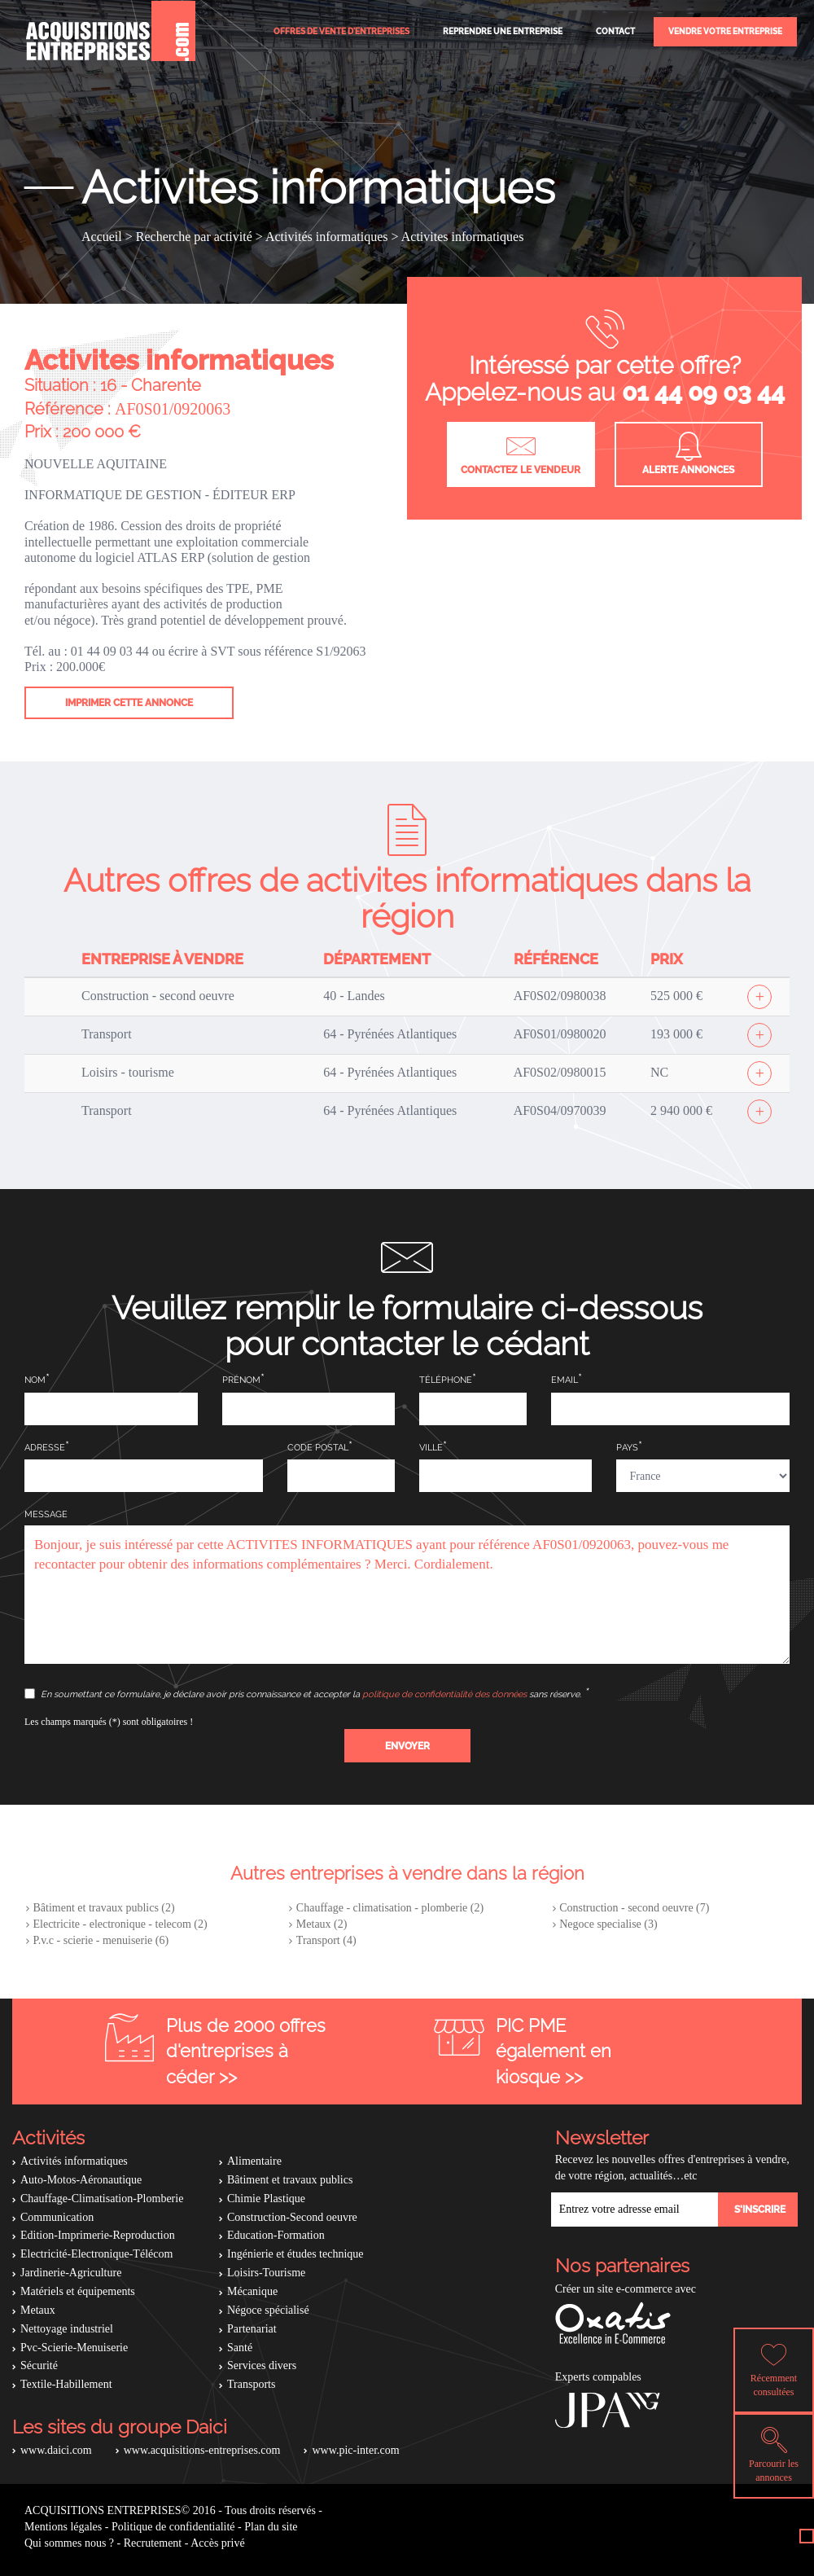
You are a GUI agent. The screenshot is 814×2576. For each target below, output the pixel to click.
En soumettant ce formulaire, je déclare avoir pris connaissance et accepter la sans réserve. (304, 1694)
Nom (35, 1380)
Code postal (317, 1447)
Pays (627, 1447)
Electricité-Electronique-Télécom (96, 2254)
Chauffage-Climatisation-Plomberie (101, 2198)
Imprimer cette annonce (129, 703)
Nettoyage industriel (66, 2329)
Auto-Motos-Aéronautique (81, 2180)
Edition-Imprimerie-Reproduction (97, 2235)
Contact (615, 31)
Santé (239, 2347)
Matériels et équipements (77, 2291)
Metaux (37, 2310)
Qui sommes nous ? (69, 2543)
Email (564, 1380)
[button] (407, 1745)
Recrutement (153, 2543)
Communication (57, 2217)
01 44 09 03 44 (703, 392)
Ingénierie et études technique (295, 2254)
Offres (341, 31)
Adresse (44, 1447)
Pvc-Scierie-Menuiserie (74, 2347)
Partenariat (252, 2329)
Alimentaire (254, 2161)
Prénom (241, 1380)
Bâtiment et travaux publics (289, 2180)
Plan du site (270, 2527)
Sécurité (39, 2365)
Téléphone (445, 1380)
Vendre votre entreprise (725, 31)
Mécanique (252, 2291)
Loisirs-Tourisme (266, 2273)
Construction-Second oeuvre (292, 2217)
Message (46, 1514)
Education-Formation (276, 2235)
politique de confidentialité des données (444, 1694)
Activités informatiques (74, 2161)
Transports (251, 2384)
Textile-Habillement (66, 2384)
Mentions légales (63, 2527)
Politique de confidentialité (173, 2527)
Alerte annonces (688, 454)
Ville (431, 1447)
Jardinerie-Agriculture (70, 2273)
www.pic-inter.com (355, 2450)
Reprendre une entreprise (502, 31)
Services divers (261, 2365)
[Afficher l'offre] (759, 997)
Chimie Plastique (266, 2198)
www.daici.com (56, 2450)
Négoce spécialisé (268, 2310)
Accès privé (217, 2543)
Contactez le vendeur (520, 454)
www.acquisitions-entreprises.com (202, 2450)
